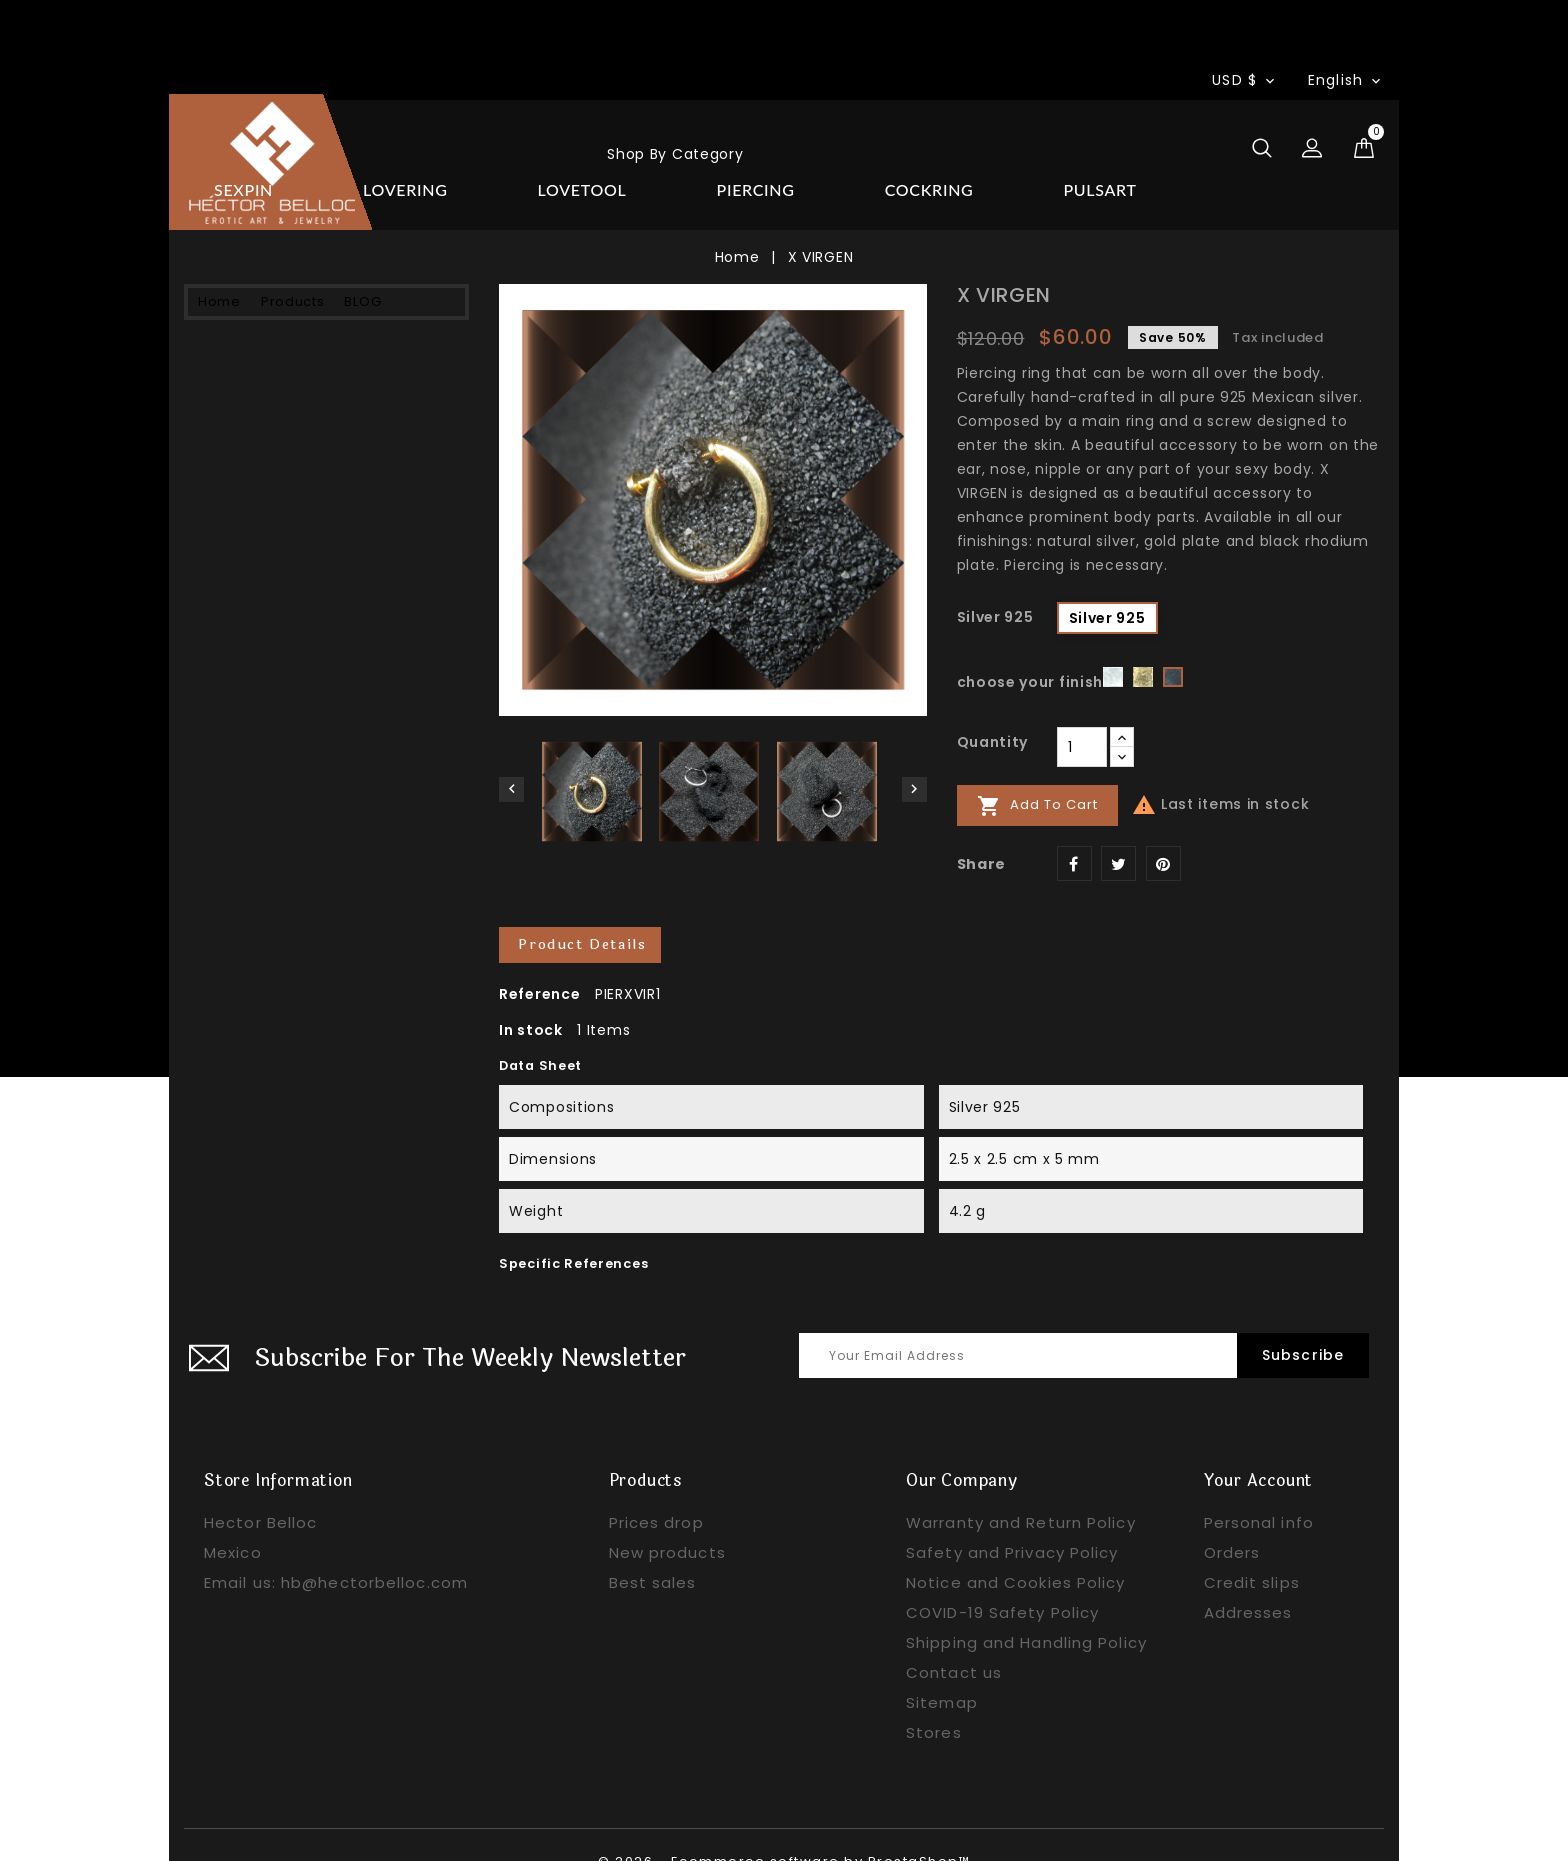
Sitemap (942, 1669)
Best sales (653, 1549)
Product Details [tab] (583, 911)
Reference (539, 961)
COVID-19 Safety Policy (1002, 1579)
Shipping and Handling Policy (1026, 1609)
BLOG (758, 141)
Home (452, 141)
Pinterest (1163, 829)
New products (667, 1519)
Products (607, 141)
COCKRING (257, 518)
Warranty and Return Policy (1021, 1489)
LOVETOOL (257, 422)
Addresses (1248, 1579)
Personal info (1259, 1489)
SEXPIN (242, 326)
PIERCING (253, 470)
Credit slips (1252, 1549)
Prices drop (656, 1489)
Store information (278, 1447)
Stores (934, 1699)
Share (1074, 829)
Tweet (1118, 829)
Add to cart (1037, 772)
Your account (1259, 1447)
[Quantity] (1082, 713)
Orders (1232, 1519)
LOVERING (255, 374)
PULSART (250, 566)
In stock (531, 997)
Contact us (954, 1639)
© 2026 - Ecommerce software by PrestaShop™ (784, 1828)
